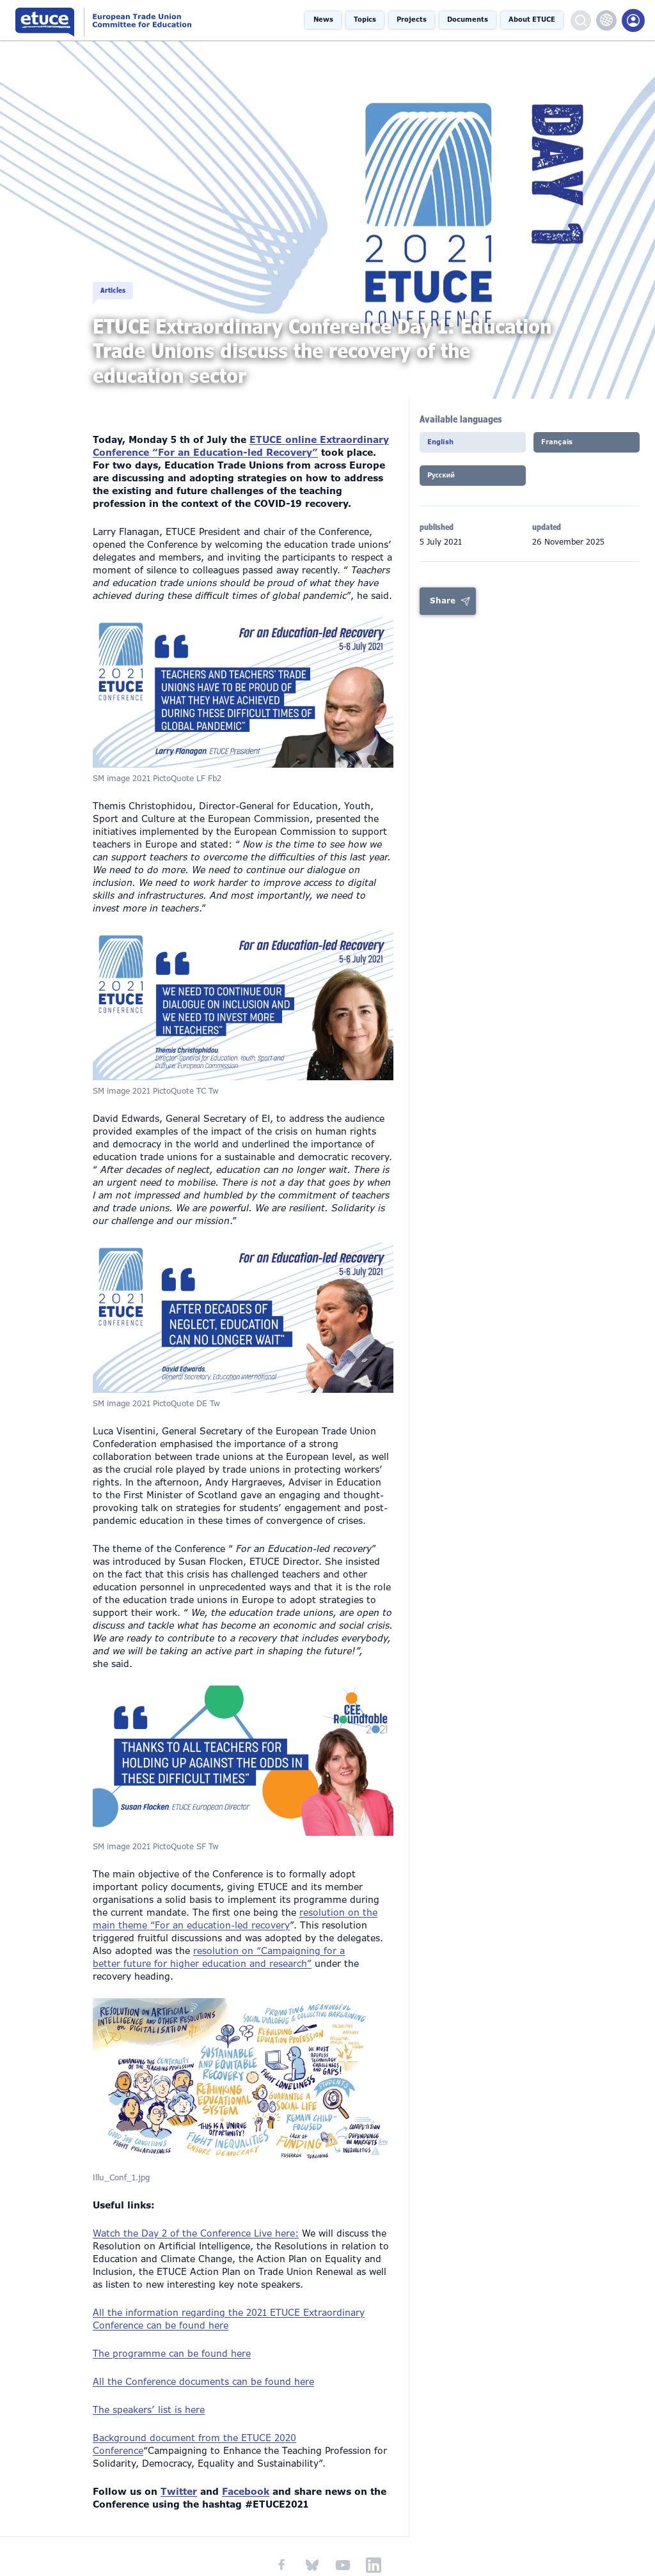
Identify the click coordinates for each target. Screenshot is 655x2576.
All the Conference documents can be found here (203, 2362)
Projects (412, 20)
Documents (467, 20)
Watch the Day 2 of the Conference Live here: (196, 2214)
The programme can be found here (172, 2334)
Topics (365, 20)
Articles (118, 279)
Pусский (446, 481)
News (323, 20)
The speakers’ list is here (149, 2390)
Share (442, 605)
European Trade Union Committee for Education (123, 20)
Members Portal (633, 20)
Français (562, 445)
